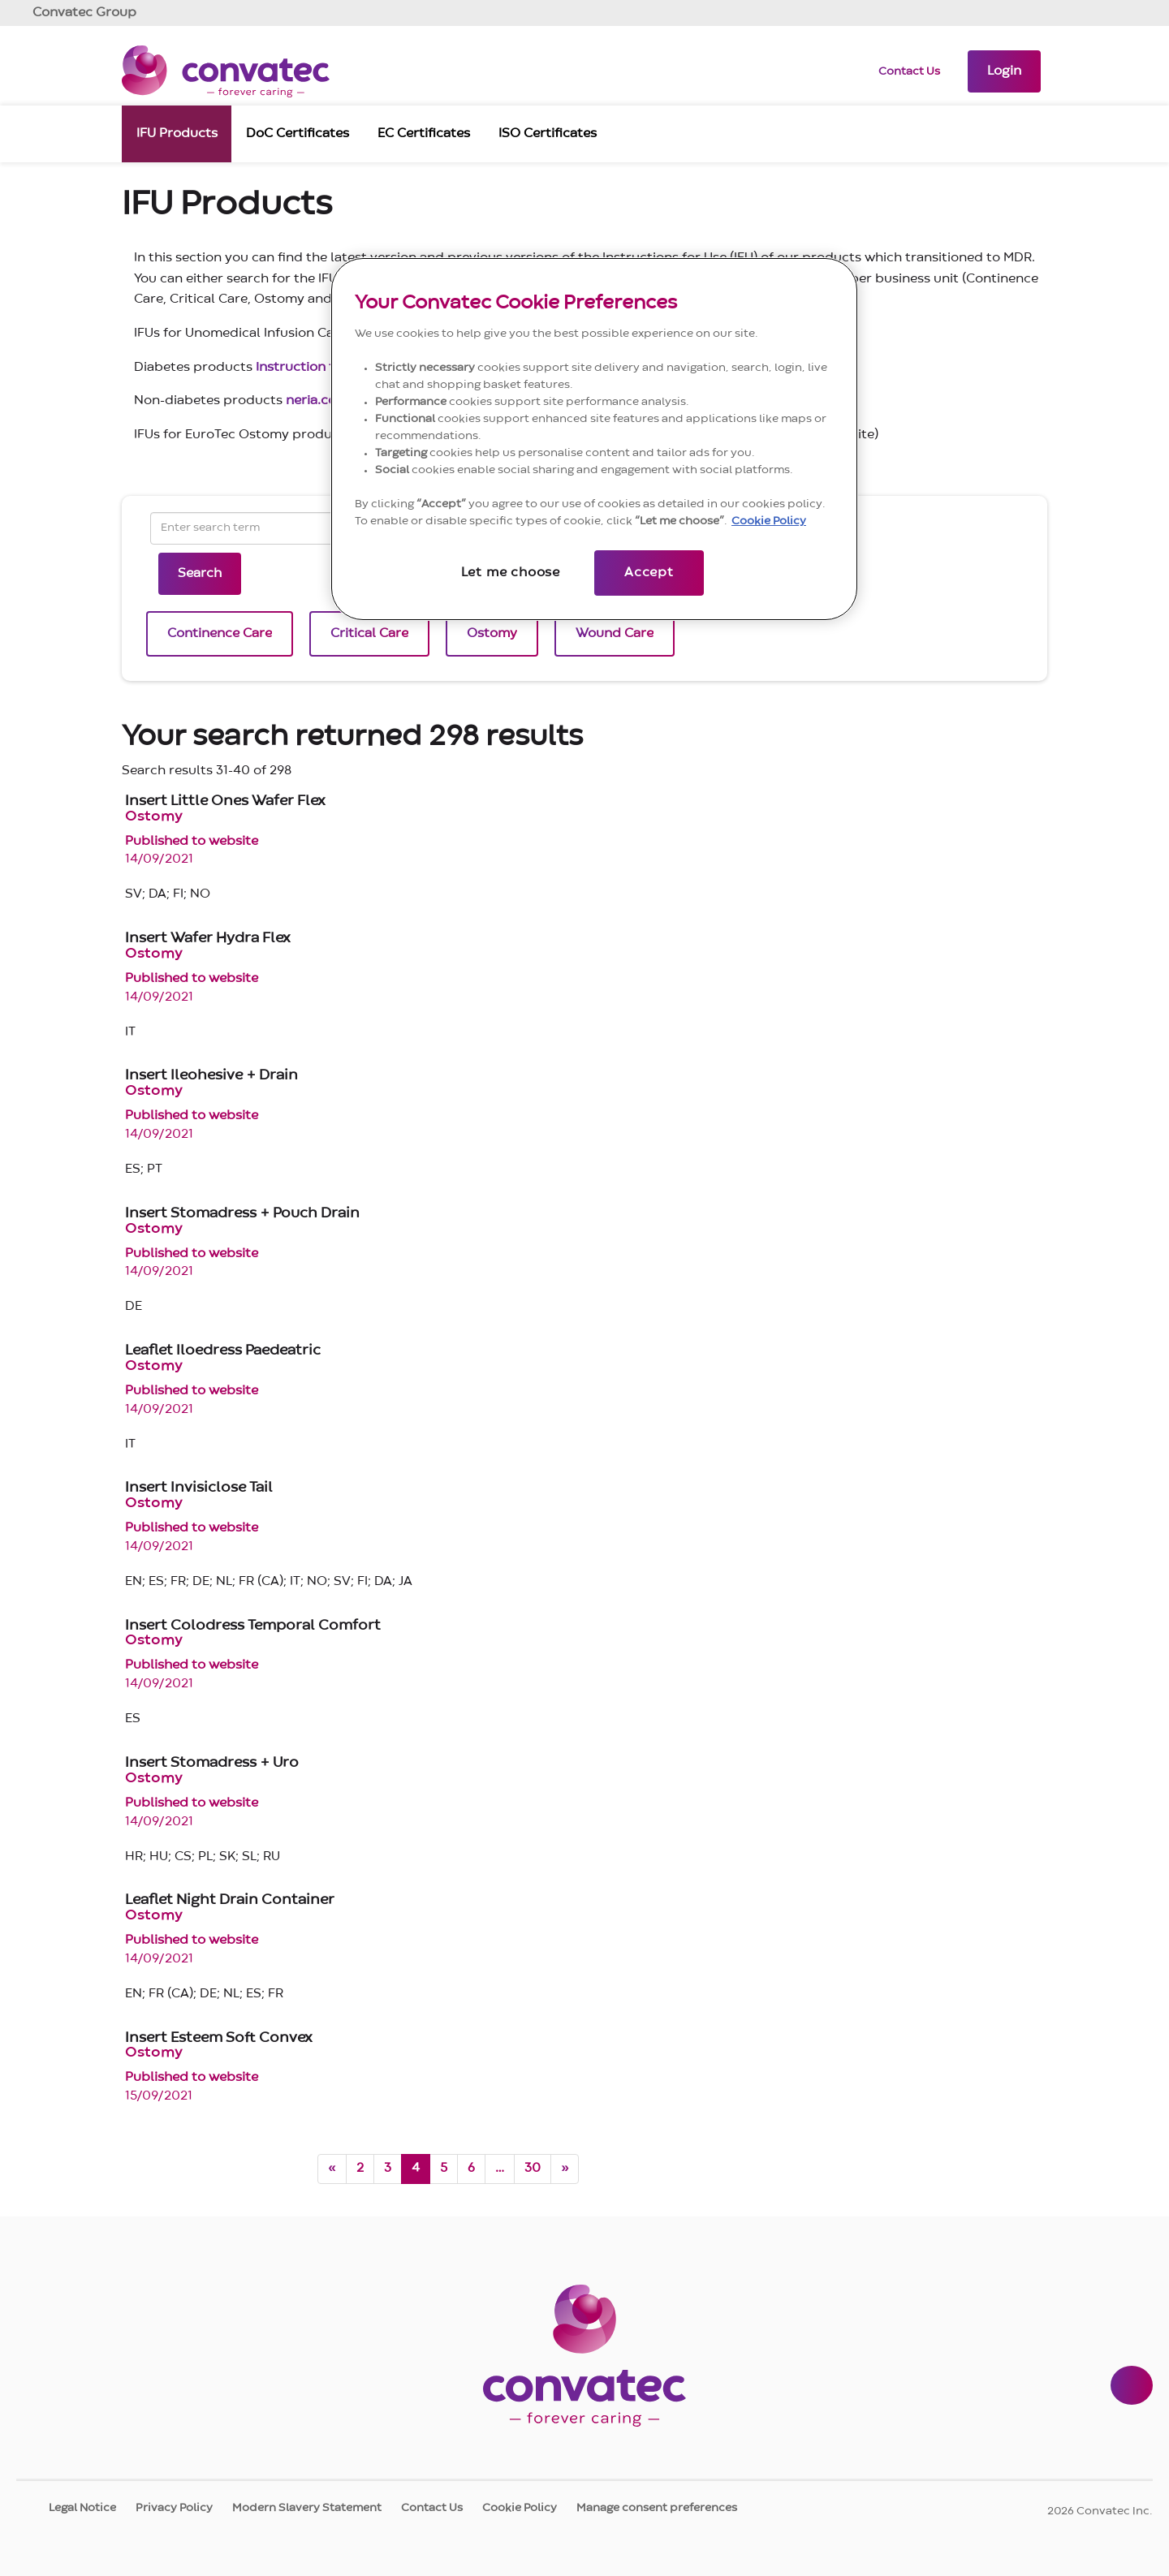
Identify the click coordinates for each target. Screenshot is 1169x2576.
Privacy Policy (174, 2508)
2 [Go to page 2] (360, 2168)
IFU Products (177, 132)
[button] (1004, 71)
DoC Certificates (297, 132)
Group (84, 13)
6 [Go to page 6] (471, 2168)
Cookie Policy (519, 2508)
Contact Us (909, 71)
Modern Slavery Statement (307, 2508)
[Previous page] (332, 2169)
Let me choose (510, 573)
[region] (594, 439)
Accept (649, 573)
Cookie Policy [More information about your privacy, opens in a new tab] (768, 521)
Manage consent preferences (656, 2508)
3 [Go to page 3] (387, 2168)
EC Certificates (423, 132)
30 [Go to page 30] (532, 2168)
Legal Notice (82, 2508)
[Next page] (564, 2169)
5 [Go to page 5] (443, 2168)
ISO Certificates (547, 132)
